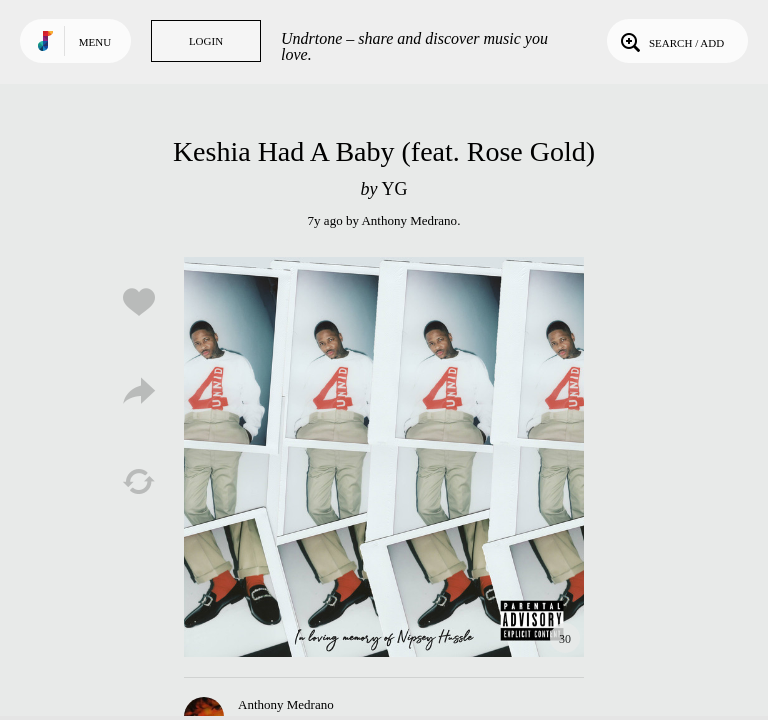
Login (206, 41)
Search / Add (670, 41)
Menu (95, 42)
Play (384, 457)
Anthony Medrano (409, 220)
